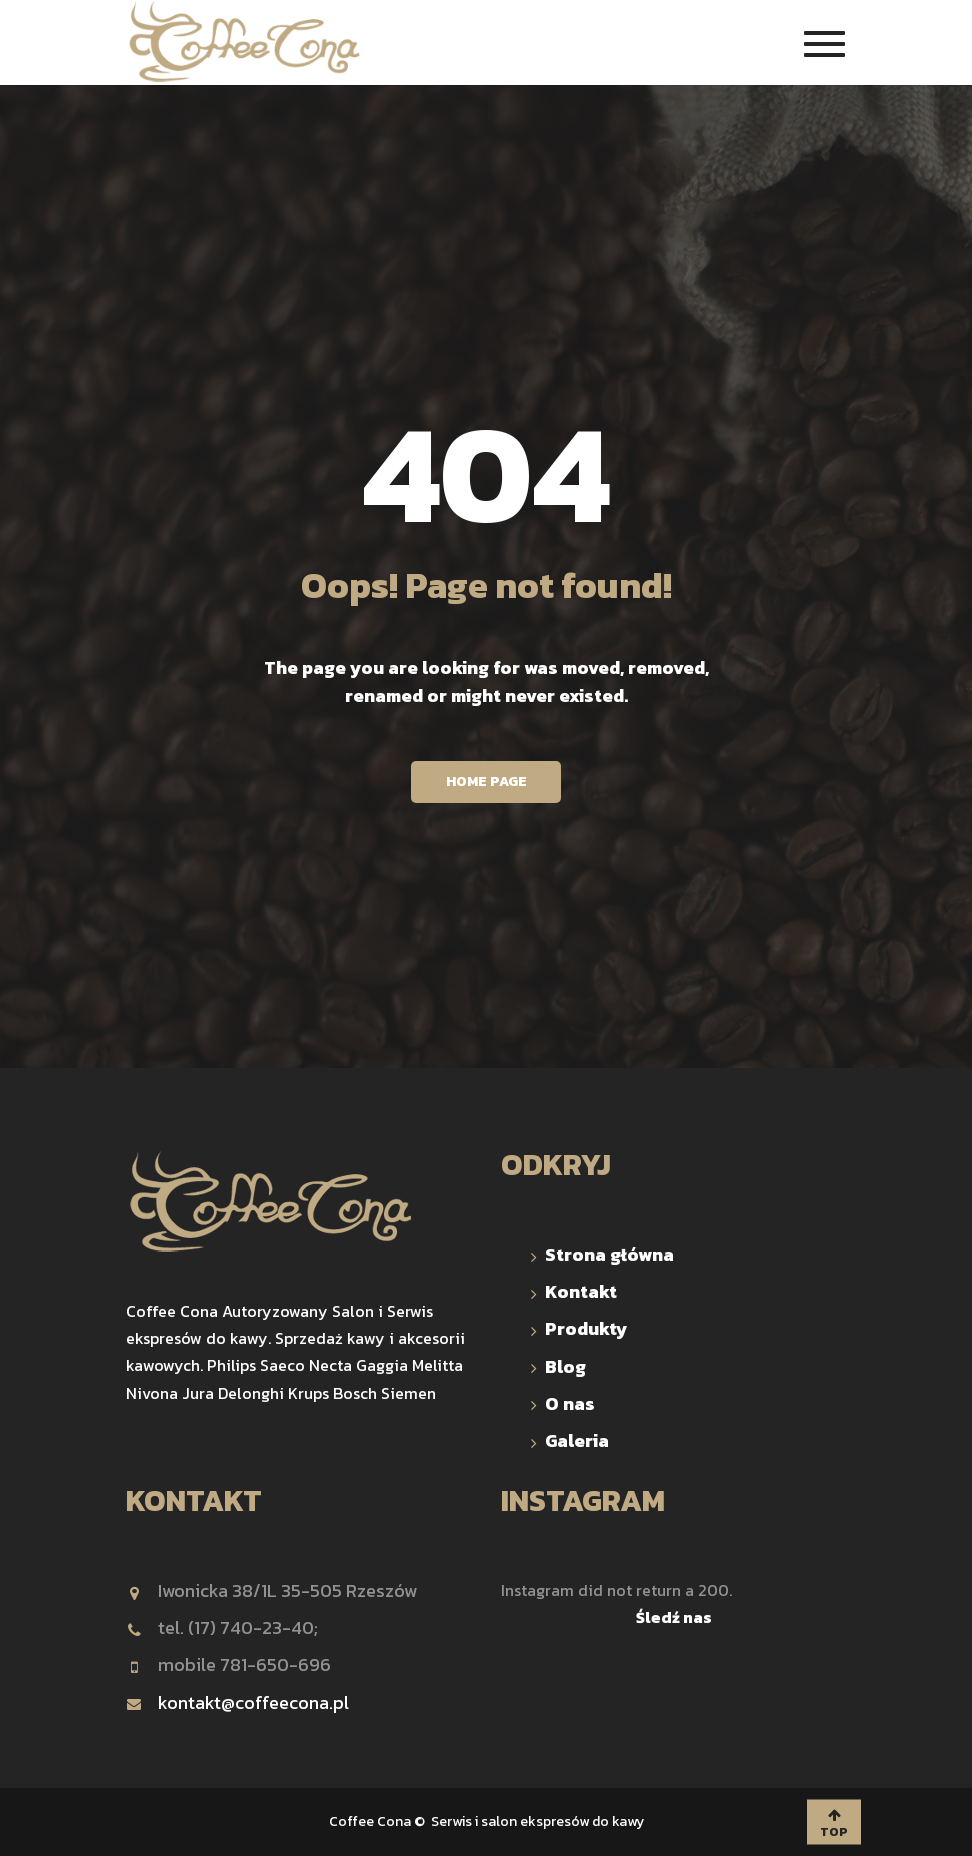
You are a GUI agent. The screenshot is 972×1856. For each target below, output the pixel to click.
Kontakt (581, 1291)
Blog (565, 1366)
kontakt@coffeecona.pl (237, 1702)
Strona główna (609, 1254)
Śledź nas (674, 1617)
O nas (570, 1403)
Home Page (486, 781)
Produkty (586, 1328)
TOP (834, 1823)
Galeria (577, 1440)
